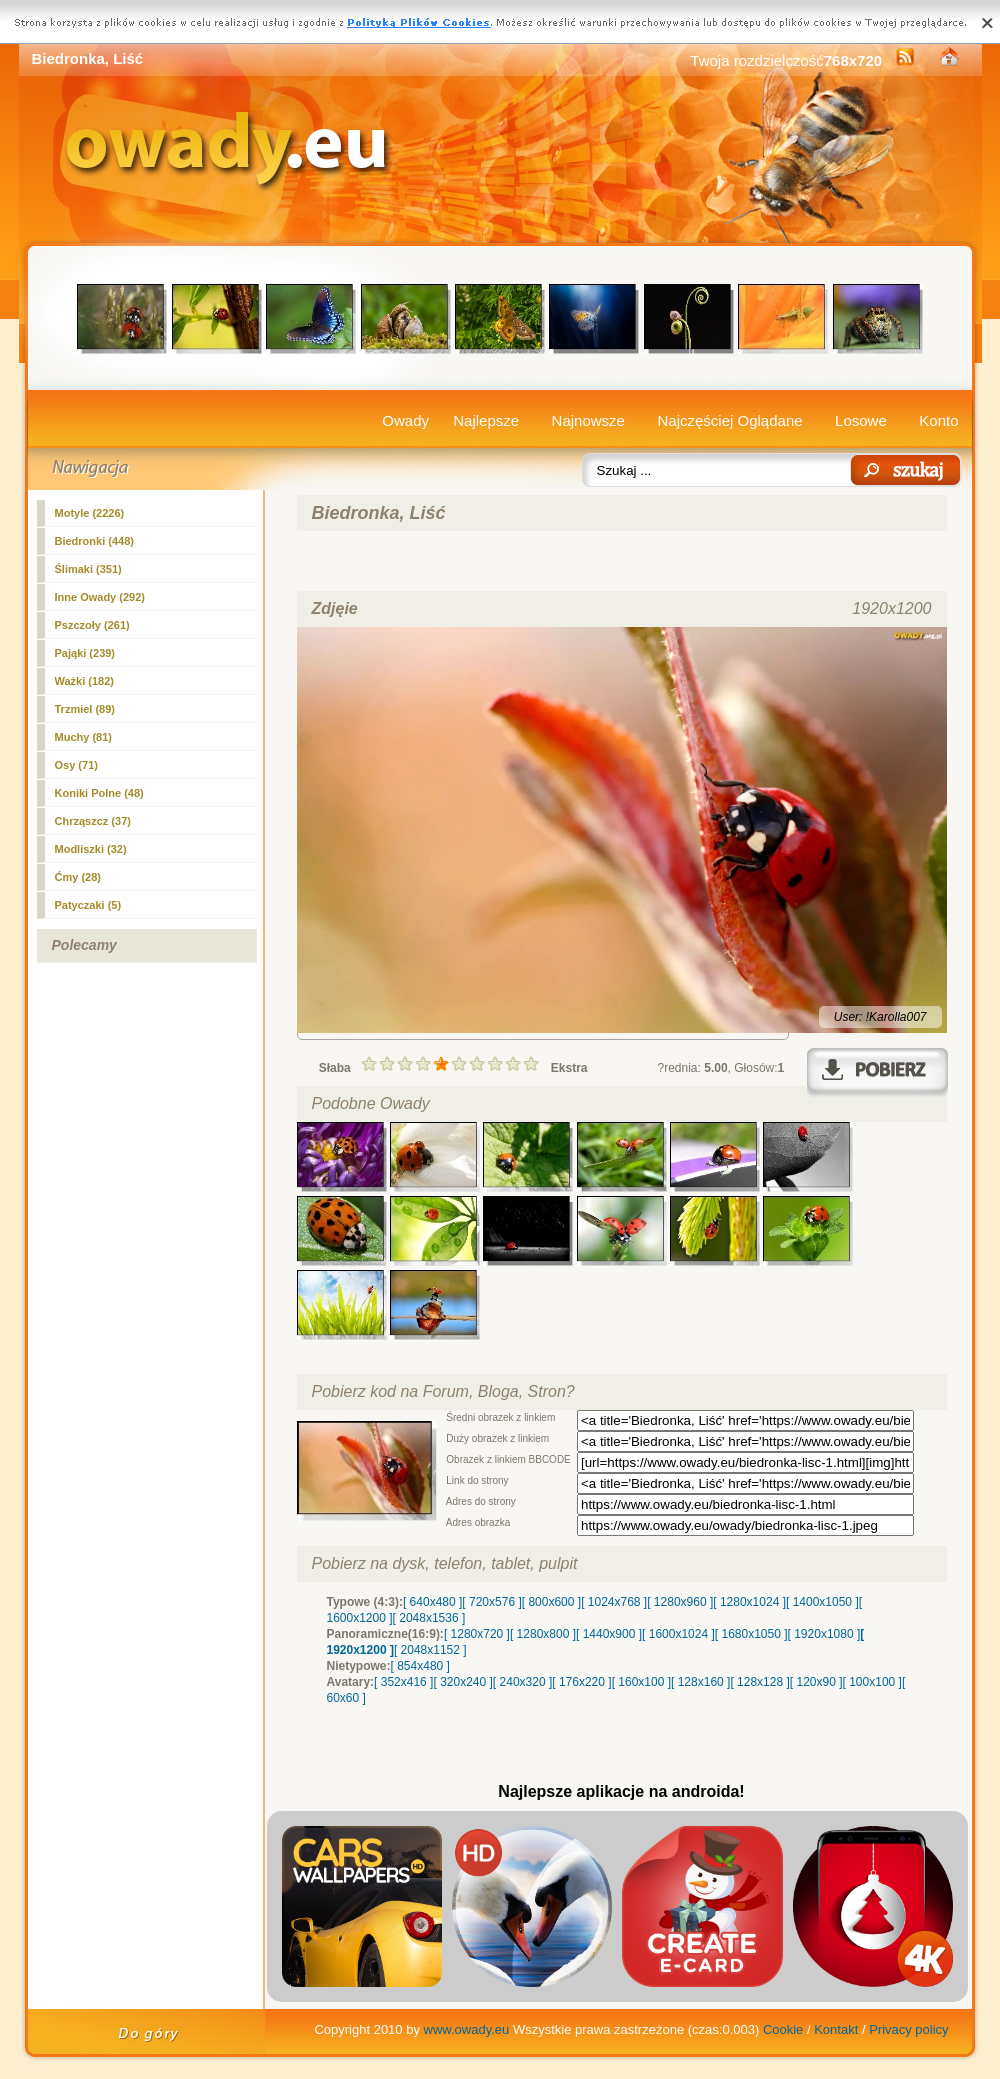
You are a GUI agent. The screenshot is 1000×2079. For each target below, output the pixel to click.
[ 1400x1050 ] (822, 1602)
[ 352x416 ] (403, 1682)
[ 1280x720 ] (477, 1634)
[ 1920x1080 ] (824, 1634)
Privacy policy (908, 2029)
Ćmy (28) (78, 877)
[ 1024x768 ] (614, 1602)
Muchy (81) (83, 737)
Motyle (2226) (90, 513)
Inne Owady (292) (100, 597)
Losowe (861, 420)
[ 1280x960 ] (680, 1602)
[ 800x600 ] (551, 1602)
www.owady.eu (467, 2029)
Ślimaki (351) (88, 569)
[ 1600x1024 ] (678, 1634)
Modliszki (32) (91, 849)
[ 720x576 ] (491, 1602)
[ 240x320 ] (522, 1682)
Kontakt (836, 2029)
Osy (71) (76, 765)
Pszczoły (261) (92, 625)
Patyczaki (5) (88, 905)
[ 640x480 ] (432, 1602)
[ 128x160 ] (700, 1682)
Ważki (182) (85, 681)
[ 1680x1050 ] (751, 1634)
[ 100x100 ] (872, 1682)
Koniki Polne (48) (99, 793)
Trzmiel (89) (85, 709)
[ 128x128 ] (759, 1682)
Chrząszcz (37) (93, 821)
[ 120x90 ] (816, 1682)
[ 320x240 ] (462, 1682)
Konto (938, 420)
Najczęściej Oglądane (729, 420)
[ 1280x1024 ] (749, 1602)
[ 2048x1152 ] (430, 1650)
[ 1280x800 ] (543, 1634)
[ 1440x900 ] (609, 1634)
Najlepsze (486, 420)
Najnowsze (588, 420)
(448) (94, 541)
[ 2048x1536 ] (429, 1618)
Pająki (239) (85, 653)
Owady (405, 420)
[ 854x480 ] (420, 1666)
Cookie (783, 2029)
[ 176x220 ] (581, 1682)
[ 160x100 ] (641, 1682)
